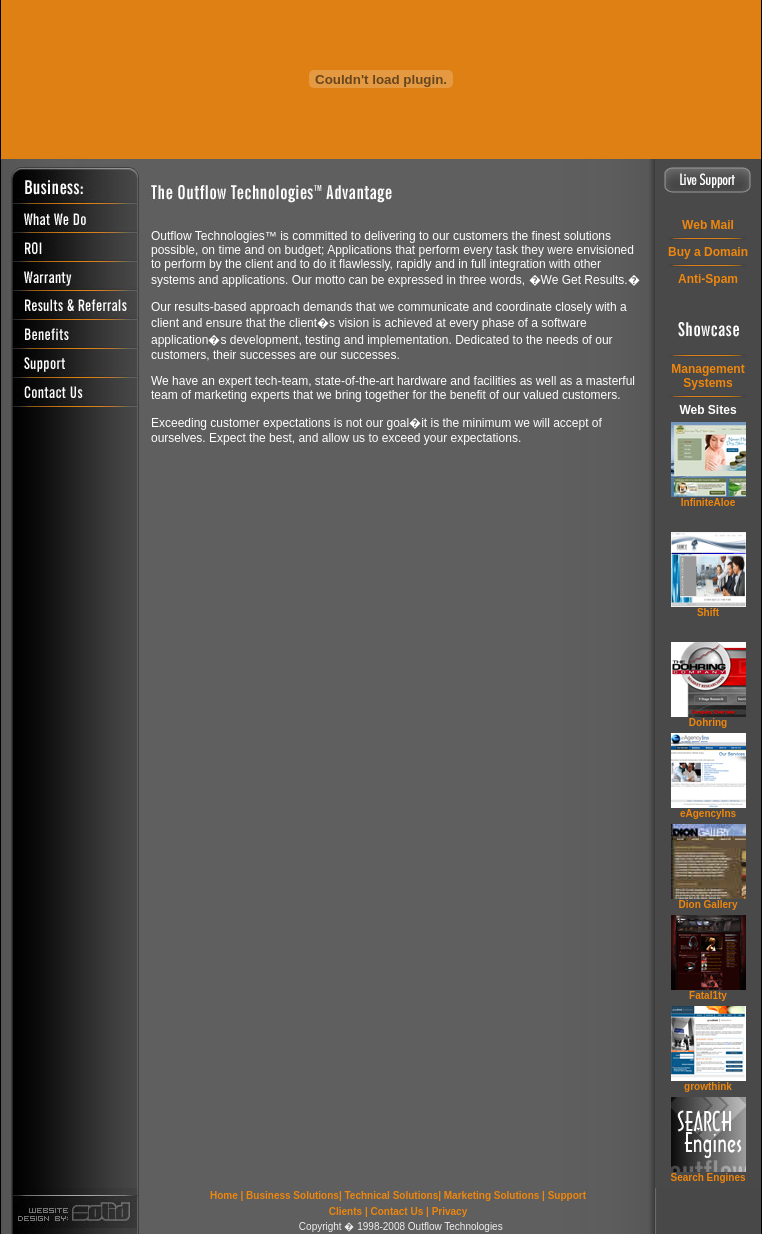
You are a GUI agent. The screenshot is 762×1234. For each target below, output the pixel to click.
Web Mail (708, 225)
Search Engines (707, 1177)
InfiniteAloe (708, 502)
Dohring (708, 722)
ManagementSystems (707, 376)
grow (708, 1086)
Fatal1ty (708, 995)
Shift (708, 612)
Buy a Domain (708, 252)
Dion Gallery (708, 904)
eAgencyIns (708, 813)
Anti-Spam (708, 279)
